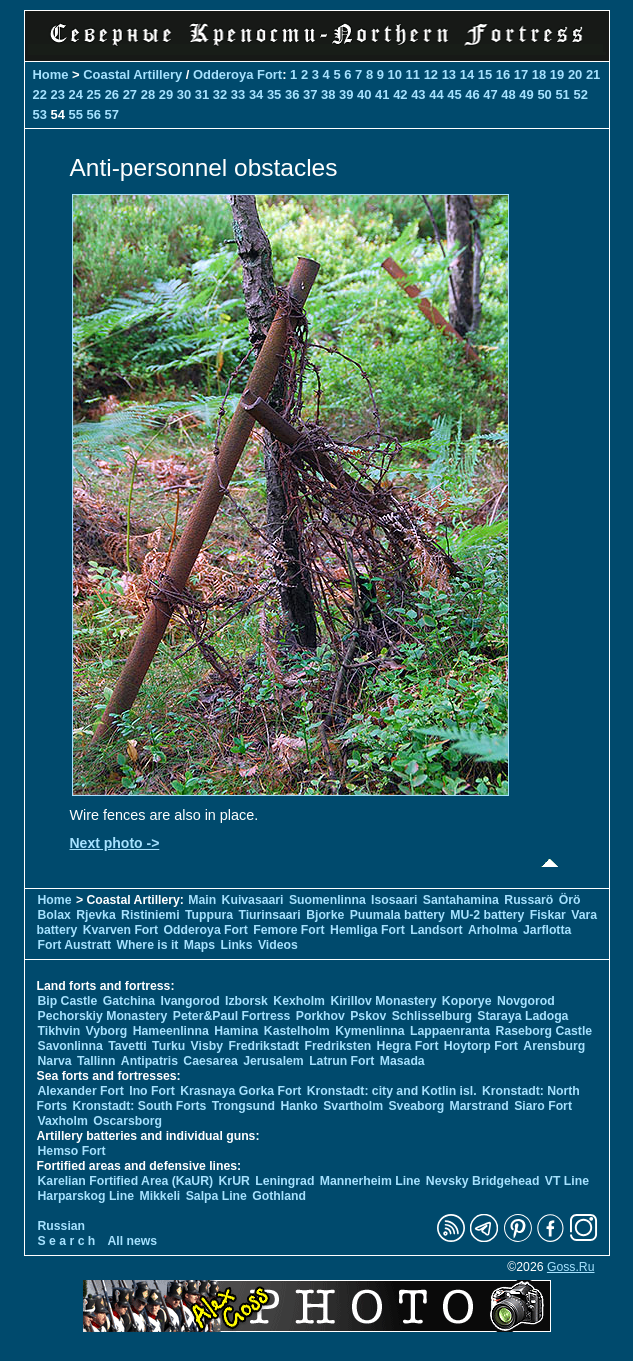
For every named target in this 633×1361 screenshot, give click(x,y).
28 (148, 94)
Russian (62, 1226)
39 (346, 94)
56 (94, 114)
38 (328, 94)
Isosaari (394, 900)
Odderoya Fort (237, 74)
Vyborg (107, 1031)
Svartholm (353, 1106)
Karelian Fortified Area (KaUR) (126, 1181)
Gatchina (129, 1001)
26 (112, 94)
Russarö (528, 900)
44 (436, 94)
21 (593, 74)
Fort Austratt (75, 945)
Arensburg (554, 1046)
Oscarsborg (127, 1121)
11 (413, 74)
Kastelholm (297, 1031)
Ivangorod (190, 1001)
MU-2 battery (487, 915)
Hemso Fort (72, 1151)
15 (485, 74)
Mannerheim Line (370, 1181)
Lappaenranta (450, 1031)
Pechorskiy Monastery (103, 1016)
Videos (278, 945)
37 (310, 94)
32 (220, 94)
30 (184, 94)
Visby (207, 1046)
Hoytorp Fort (481, 1046)
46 (472, 94)
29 (166, 94)
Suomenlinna (327, 900)
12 (431, 74)
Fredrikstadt (263, 1046)
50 (544, 94)
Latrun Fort (341, 1061)
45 (454, 94)
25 (94, 94)
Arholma (493, 930)
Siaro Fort (543, 1106)
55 (76, 114)
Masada (402, 1061)
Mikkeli (159, 1196)
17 (521, 74)
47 (490, 94)
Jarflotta (547, 930)
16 (503, 74)
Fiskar (548, 915)
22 (40, 94)
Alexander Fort (81, 1091)
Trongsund (243, 1106)
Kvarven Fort (120, 930)
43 (418, 94)
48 (508, 94)
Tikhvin (59, 1031)
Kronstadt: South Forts (140, 1106)
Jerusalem (273, 1061)
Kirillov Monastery (383, 1001)
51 (562, 94)
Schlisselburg (432, 1016)
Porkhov (320, 1016)
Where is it (148, 945)
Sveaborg (416, 1106)
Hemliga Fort (367, 930)
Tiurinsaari (269, 915)
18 (539, 74)
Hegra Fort (408, 1046)
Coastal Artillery (132, 74)
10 (395, 74)
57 (112, 114)
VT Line (567, 1181)
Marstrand (479, 1106)
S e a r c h (67, 1241)
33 (238, 94)
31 (202, 94)
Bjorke (325, 915)
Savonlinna (70, 1046)
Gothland (279, 1196)
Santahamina (461, 900)
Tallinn (96, 1061)
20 (575, 74)
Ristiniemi (150, 915)
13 (449, 74)
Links (237, 945)
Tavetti (127, 1046)
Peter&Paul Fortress (232, 1016)
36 (292, 94)
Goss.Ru (571, 1267)
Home (51, 74)
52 (580, 94)
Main (202, 900)
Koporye (467, 1001)
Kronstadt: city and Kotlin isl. (392, 1091)
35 (274, 94)
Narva (55, 1061)
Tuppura (209, 915)
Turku (168, 1046)
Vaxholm (63, 1121)
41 (382, 94)
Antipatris (149, 1061)
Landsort (436, 930)
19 (557, 74)
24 (76, 94)
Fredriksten (338, 1046)
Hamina (236, 1031)
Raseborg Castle (544, 1031)
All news (133, 1241)
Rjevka (95, 915)
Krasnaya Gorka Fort (240, 1091)
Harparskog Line (86, 1196)
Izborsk (246, 1001)
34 (256, 94)
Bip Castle (68, 1001)
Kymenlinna (369, 1031)
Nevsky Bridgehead (483, 1181)
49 (526, 94)
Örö (570, 900)
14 (467, 74)
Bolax (54, 915)
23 (58, 94)
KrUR (234, 1181)
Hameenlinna (171, 1031)
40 (364, 94)
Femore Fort (288, 930)
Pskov (368, 1016)
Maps (199, 945)
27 (130, 94)
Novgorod (526, 1001)
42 (400, 94)
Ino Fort (152, 1091)
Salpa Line (216, 1196)
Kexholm (299, 1001)
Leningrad (284, 1181)
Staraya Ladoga (522, 1016)
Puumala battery (397, 915)
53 (40, 114)
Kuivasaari (253, 900)
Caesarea (210, 1061)
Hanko (298, 1106)
